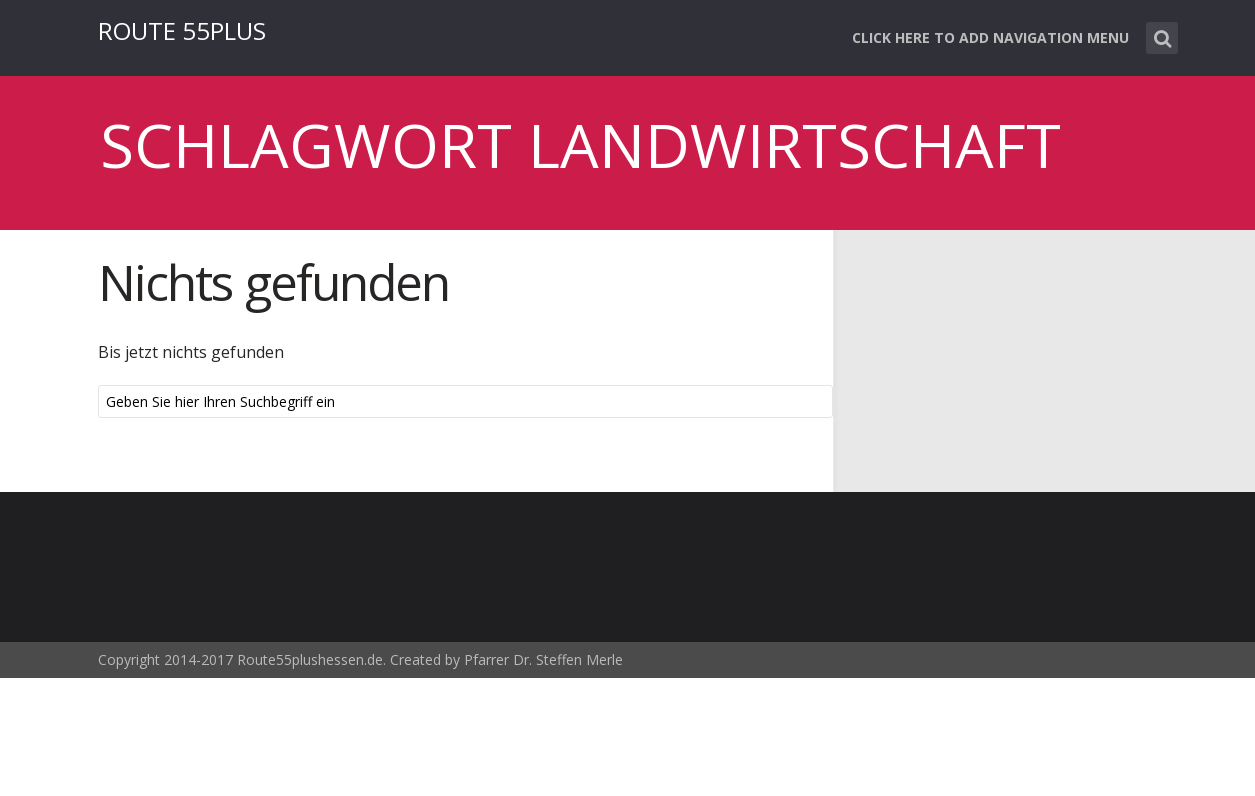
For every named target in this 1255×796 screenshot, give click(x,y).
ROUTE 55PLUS (182, 30)
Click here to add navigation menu (990, 37)
